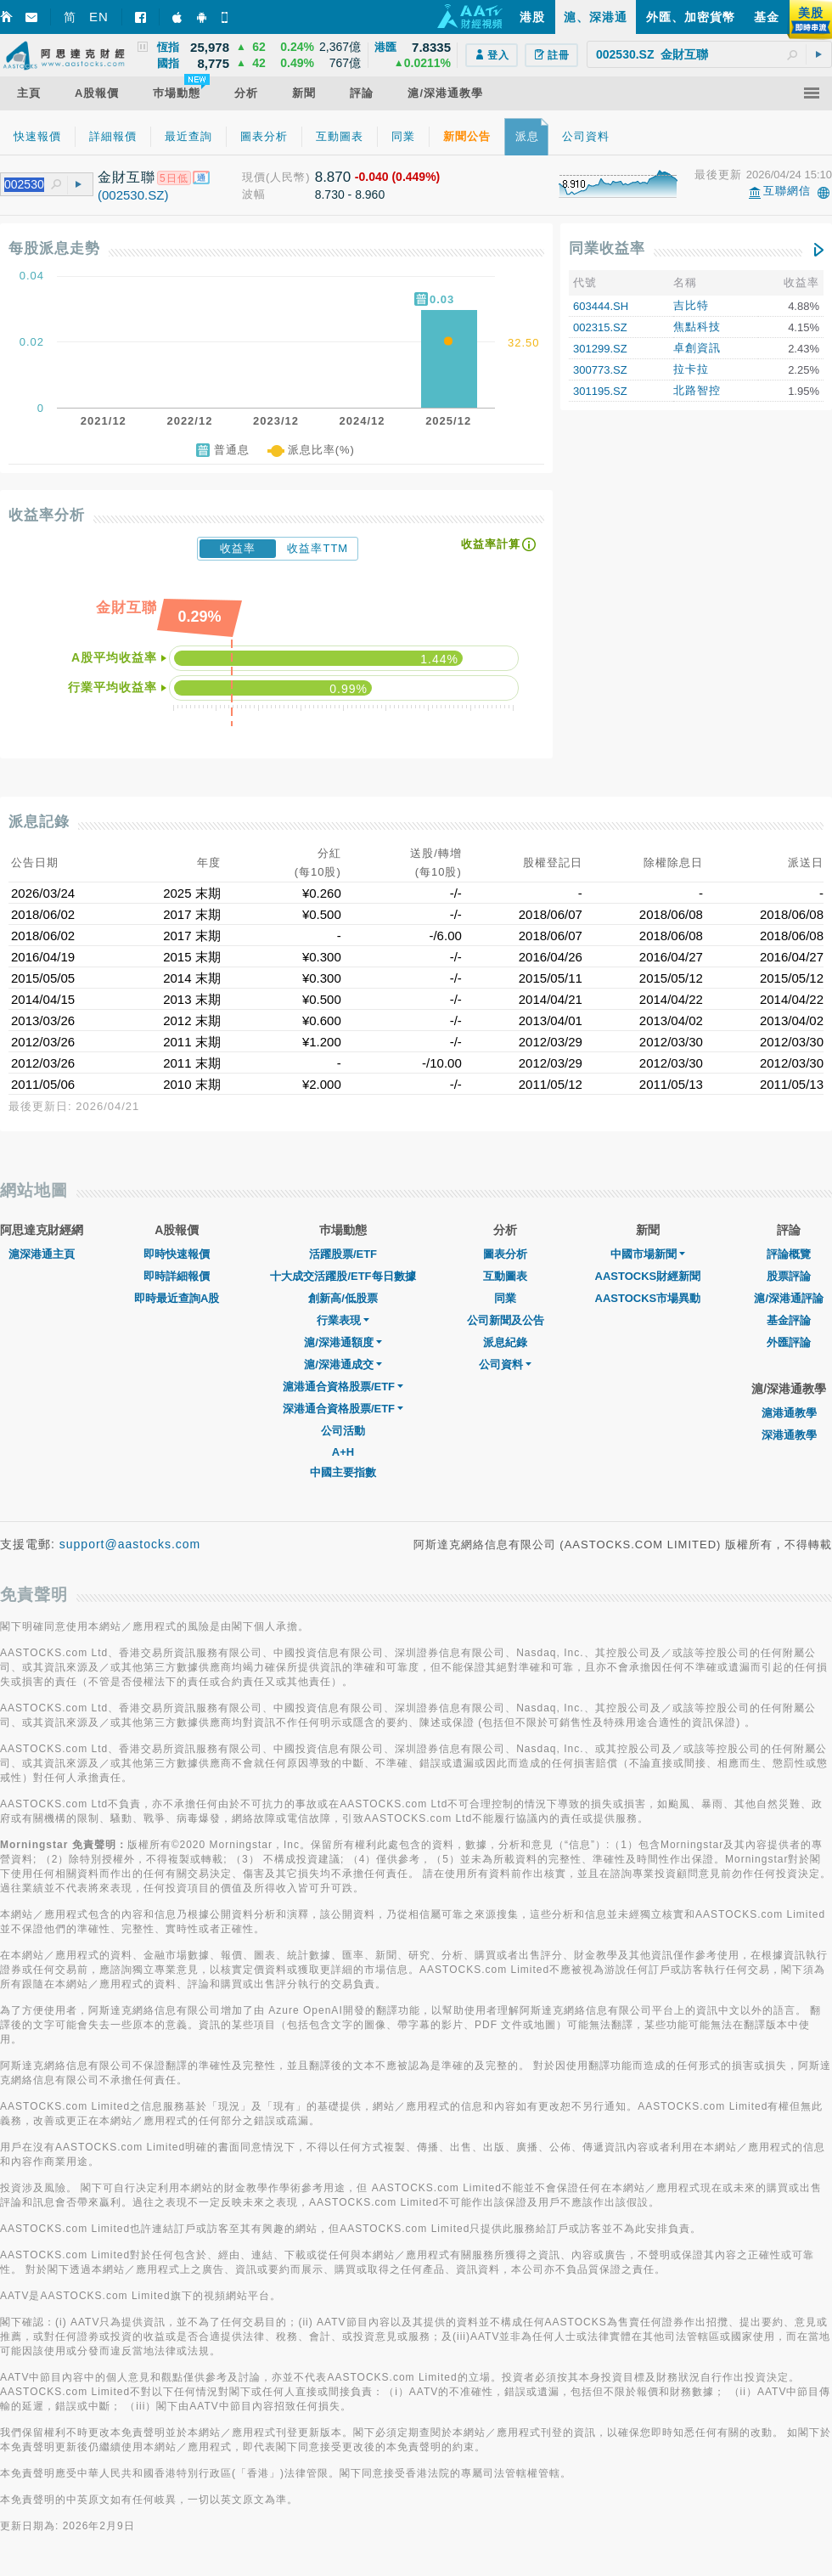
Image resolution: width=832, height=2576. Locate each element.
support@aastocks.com (130, 1544)
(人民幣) (288, 177)
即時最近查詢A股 (176, 1298)
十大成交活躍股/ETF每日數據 (342, 1276)
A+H (343, 1452)
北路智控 (697, 390)
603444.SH (600, 306)
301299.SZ (600, 348)
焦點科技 (697, 326)
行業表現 (343, 1320)
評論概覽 (789, 1254)
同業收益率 (607, 248)
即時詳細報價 (176, 1276)
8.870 (333, 177)
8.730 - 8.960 (350, 194)
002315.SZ (600, 327)
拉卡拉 (691, 369)
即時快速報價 (176, 1254)
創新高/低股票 (343, 1298)
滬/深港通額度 (343, 1342)
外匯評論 (789, 1342)
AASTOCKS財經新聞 (648, 1276)
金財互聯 (126, 177)
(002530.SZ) (133, 195)
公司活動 (343, 1430)
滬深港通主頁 (41, 1254)
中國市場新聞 (647, 1254)
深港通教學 (789, 1435)
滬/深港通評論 (789, 1298)
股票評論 (789, 1276)
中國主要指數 (343, 1472)
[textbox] (709, 54)
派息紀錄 (505, 1342)
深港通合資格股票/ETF (343, 1408)
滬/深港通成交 (343, 1364)
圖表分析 (505, 1254)
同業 (505, 1298)
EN (99, 16)
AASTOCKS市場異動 (648, 1298)
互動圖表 (505, 1276)
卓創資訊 (697, 347)
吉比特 (691, 305)
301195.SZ (600, 391)
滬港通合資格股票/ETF (343, 1386)
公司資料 (505, 1364)
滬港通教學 (789, 1412)
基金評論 (789, 1320)
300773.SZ (600, 370)
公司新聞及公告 (505, 1320)
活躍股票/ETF (343, 1254)
